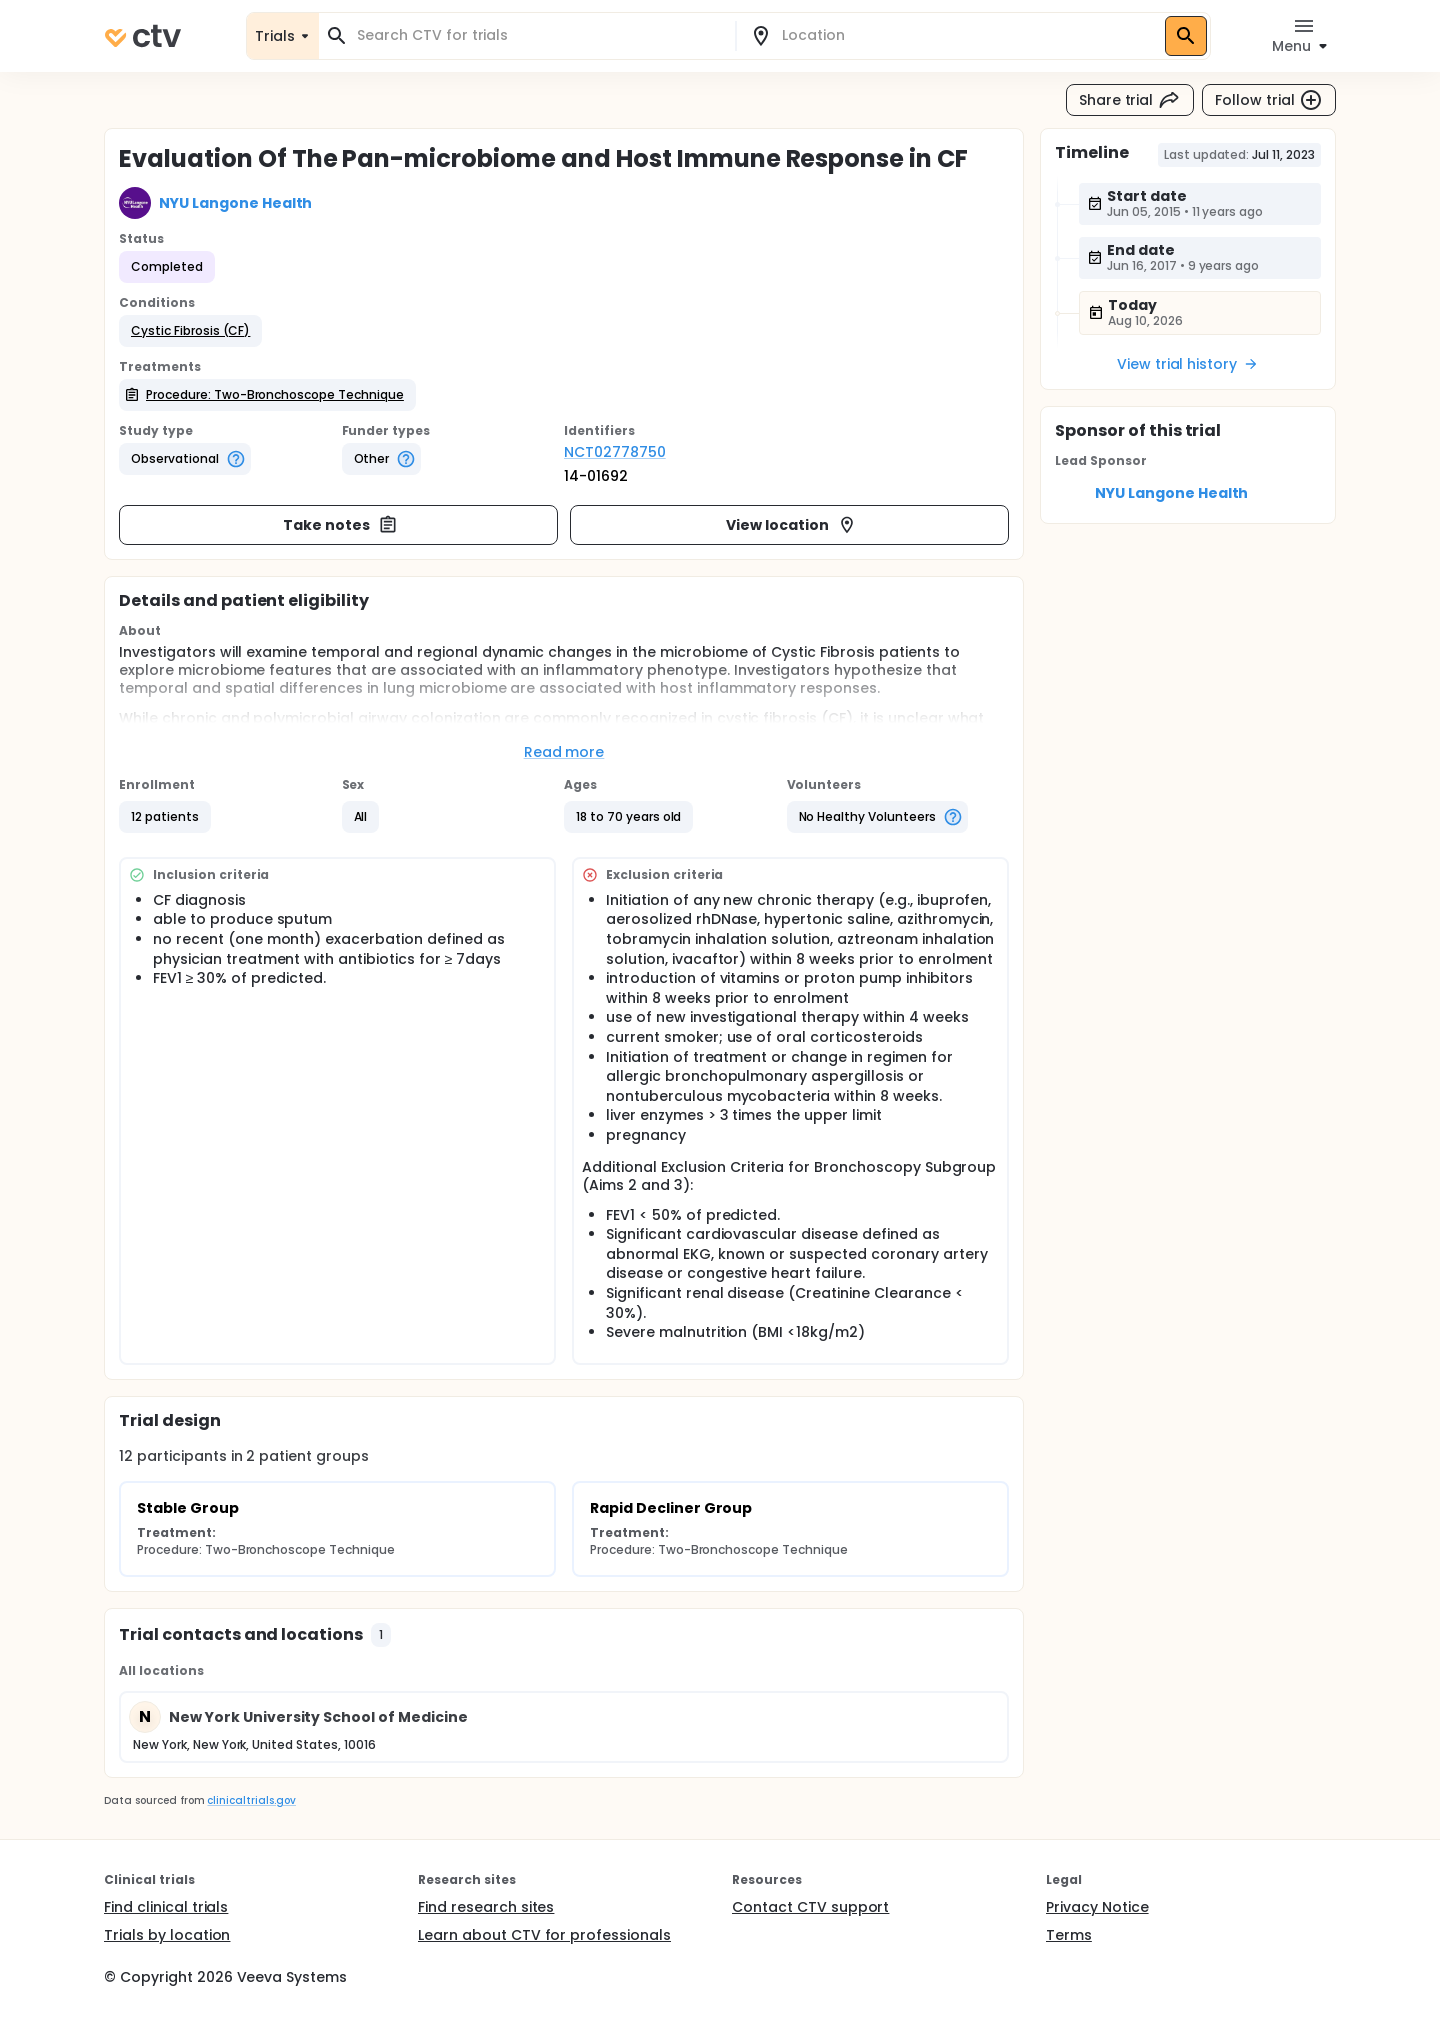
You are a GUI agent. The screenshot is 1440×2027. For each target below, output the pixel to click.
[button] (190, 331)
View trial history (1188, 364)
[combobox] (539, 35)
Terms (1069, 1935)
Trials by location (167, 1935)
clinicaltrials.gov (251, 1800)
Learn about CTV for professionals (544, 1935)
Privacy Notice (1097, 1907)
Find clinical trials (166, 1907)
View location (791, 525)
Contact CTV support (810, 1907)
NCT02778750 (615, 452)
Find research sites (486, 1907)
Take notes (340, 525)
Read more (564, 752)
